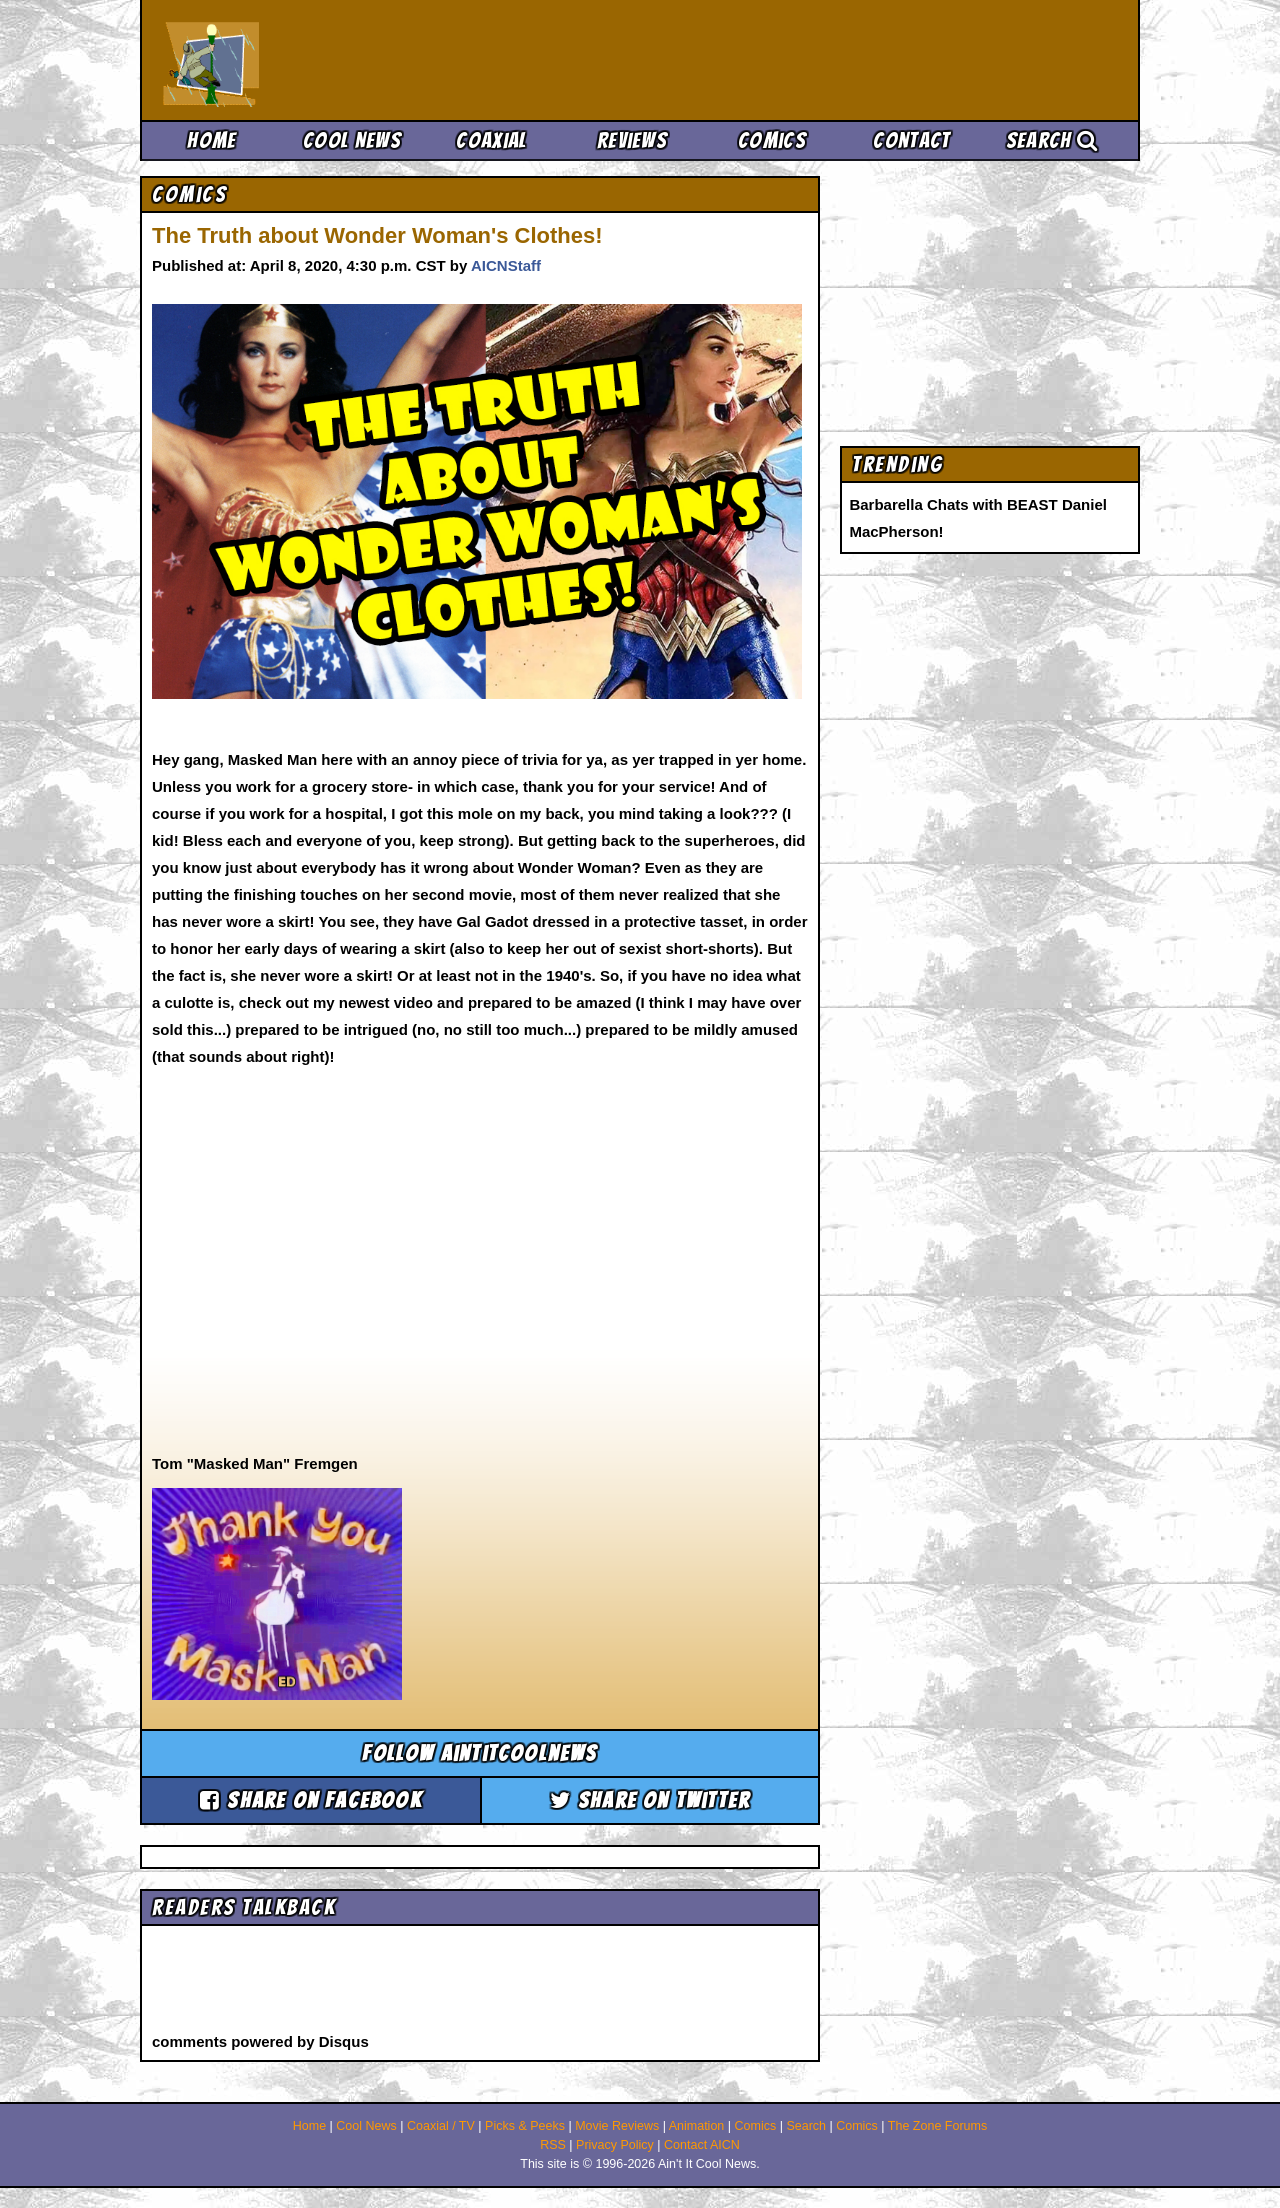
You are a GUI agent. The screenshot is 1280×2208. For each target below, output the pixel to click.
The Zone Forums (937, 2126)
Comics (772, 140)
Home (211, 140)
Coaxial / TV (441, 2126)
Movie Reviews (617, 2126)
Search (1052, 140)
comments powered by (260, 2041)
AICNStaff (506, 265)
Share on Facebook (311, 1800)
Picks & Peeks (525, 2126)
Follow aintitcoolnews (479, 1753)
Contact (911, 140)
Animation (697, 2126)
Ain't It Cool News (310, 60)
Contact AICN (702, 2145)
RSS (553, 2145)
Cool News (352, 140)
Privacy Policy (615, 2145)
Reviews (632, 140)
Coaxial (491, 140)
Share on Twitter (650, 1800)
